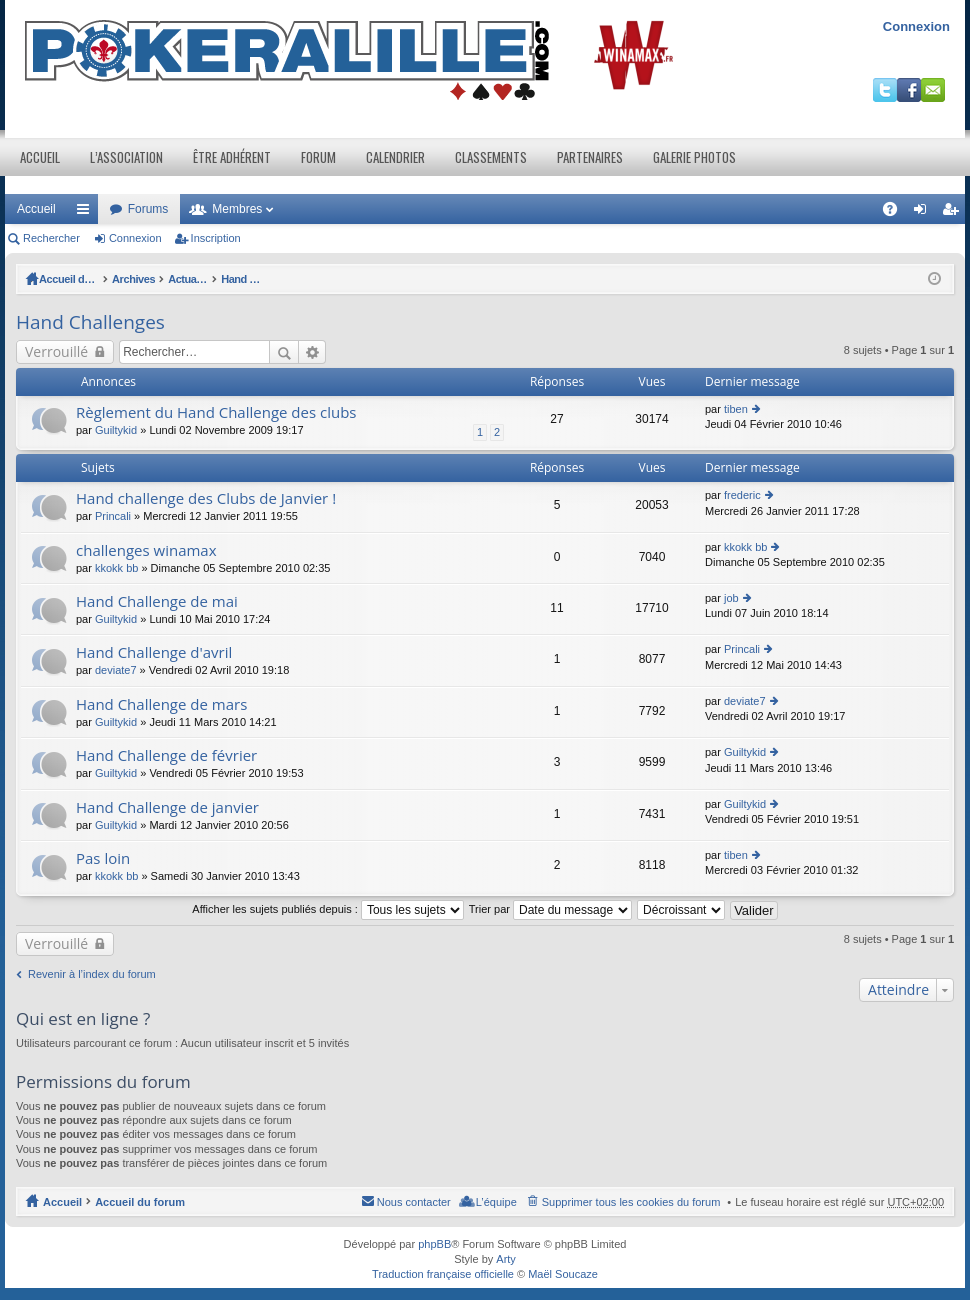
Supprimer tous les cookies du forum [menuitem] (631, 1202)
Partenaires (590, 157)
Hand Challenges (435, 279)
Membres (237, 209)
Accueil (40, 157)
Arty (506, 1259)
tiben (736, 409)
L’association (126, 157)
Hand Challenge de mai (157, 601)
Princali (113, 516)
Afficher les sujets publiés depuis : (328, 909)
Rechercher (51, 238)
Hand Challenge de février (166, 755)
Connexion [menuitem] (924, 213)
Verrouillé (56, 351)
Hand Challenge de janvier (167, 807)
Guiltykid (116, 430)
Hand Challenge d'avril (154, 652)
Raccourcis (87, 213)
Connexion (916, 26)
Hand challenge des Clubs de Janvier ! (206, 498)
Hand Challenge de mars (161, 704)
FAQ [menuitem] (896, 213)
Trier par (550, 909)
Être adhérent (232, 157)
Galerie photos (694, 157)
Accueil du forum (84, 279)
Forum (318, 157)
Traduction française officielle (443, 1274)
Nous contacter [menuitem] (414, 1202)
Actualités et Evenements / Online (289, 279)
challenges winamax (146, 550)
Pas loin (103, 858)
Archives (165, 279)
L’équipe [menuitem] (496, 1202)
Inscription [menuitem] (954, 213)
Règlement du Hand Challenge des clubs (216, 412)
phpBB (434, 1244)
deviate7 (116, 670)
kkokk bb (116, 568)
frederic (742, 495)
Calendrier (395, 157)
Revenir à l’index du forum (92, 974)
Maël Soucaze (563, 1274)
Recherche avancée (312, 352)
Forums (148, 209)
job (731, 598)
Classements (491, 157)
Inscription (216, 238)
